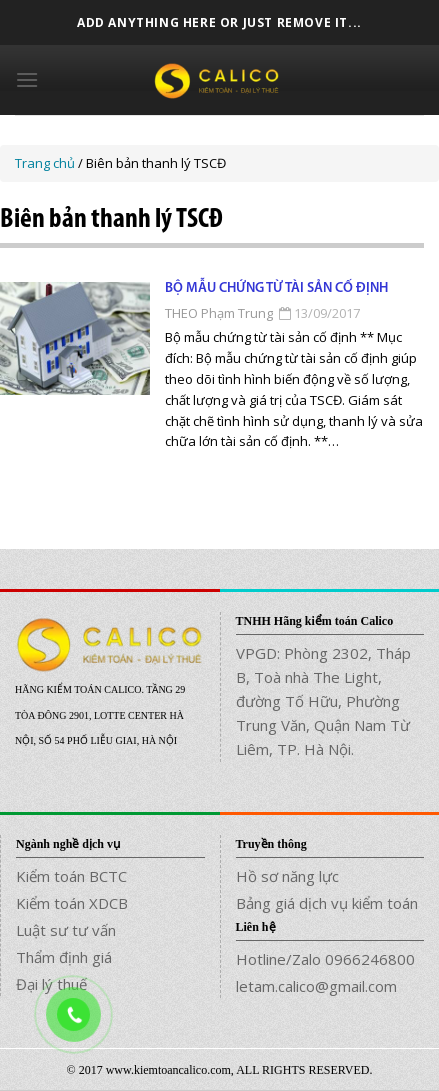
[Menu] (27, 79)
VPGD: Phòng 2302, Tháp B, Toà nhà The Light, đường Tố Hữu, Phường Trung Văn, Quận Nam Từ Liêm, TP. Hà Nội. (323, 701)
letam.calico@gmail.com (316, 986)
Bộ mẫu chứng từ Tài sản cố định (276, 288)
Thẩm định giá (64, 957)
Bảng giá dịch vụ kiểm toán (327, 903)
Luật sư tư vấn (66, 930)
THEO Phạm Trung (219, 313)
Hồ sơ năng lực (287, 876)
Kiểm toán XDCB (72, 903)
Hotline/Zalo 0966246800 (325, 959)
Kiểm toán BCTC (71, 876)
